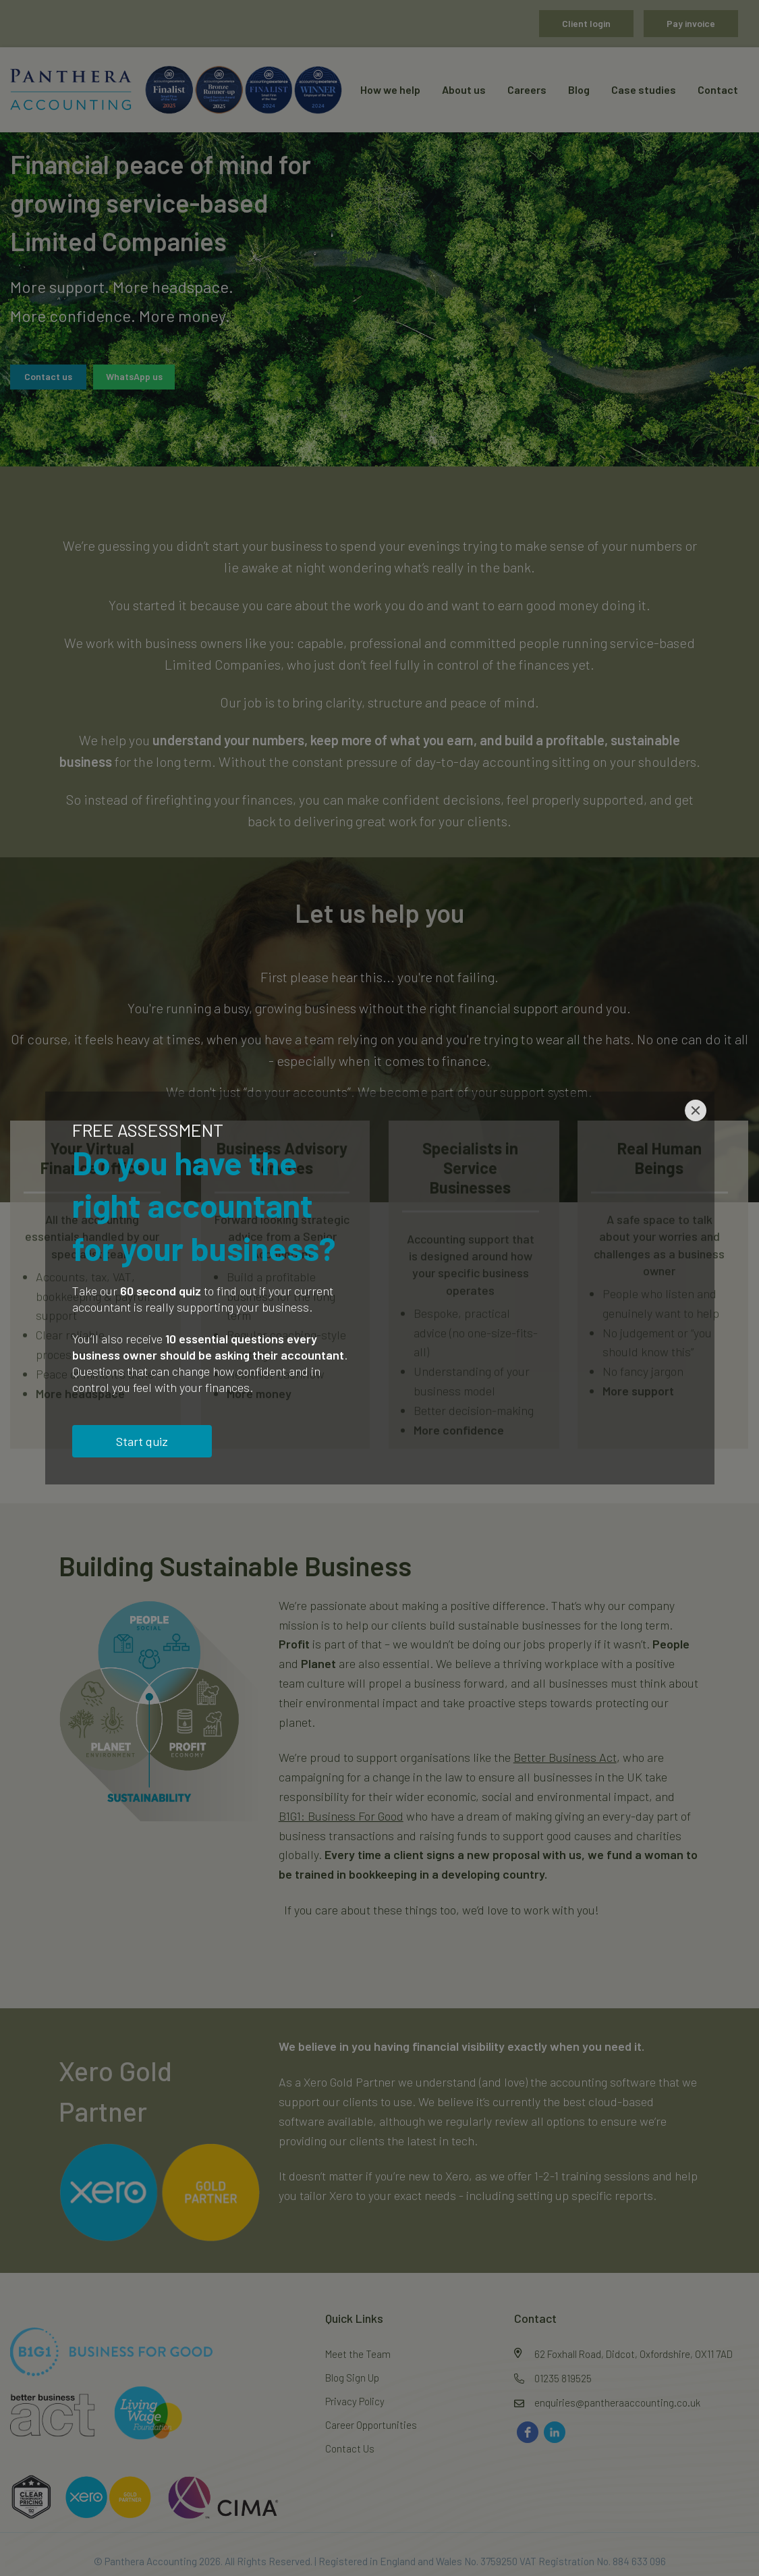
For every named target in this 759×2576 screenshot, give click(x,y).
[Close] (695, 1110)
